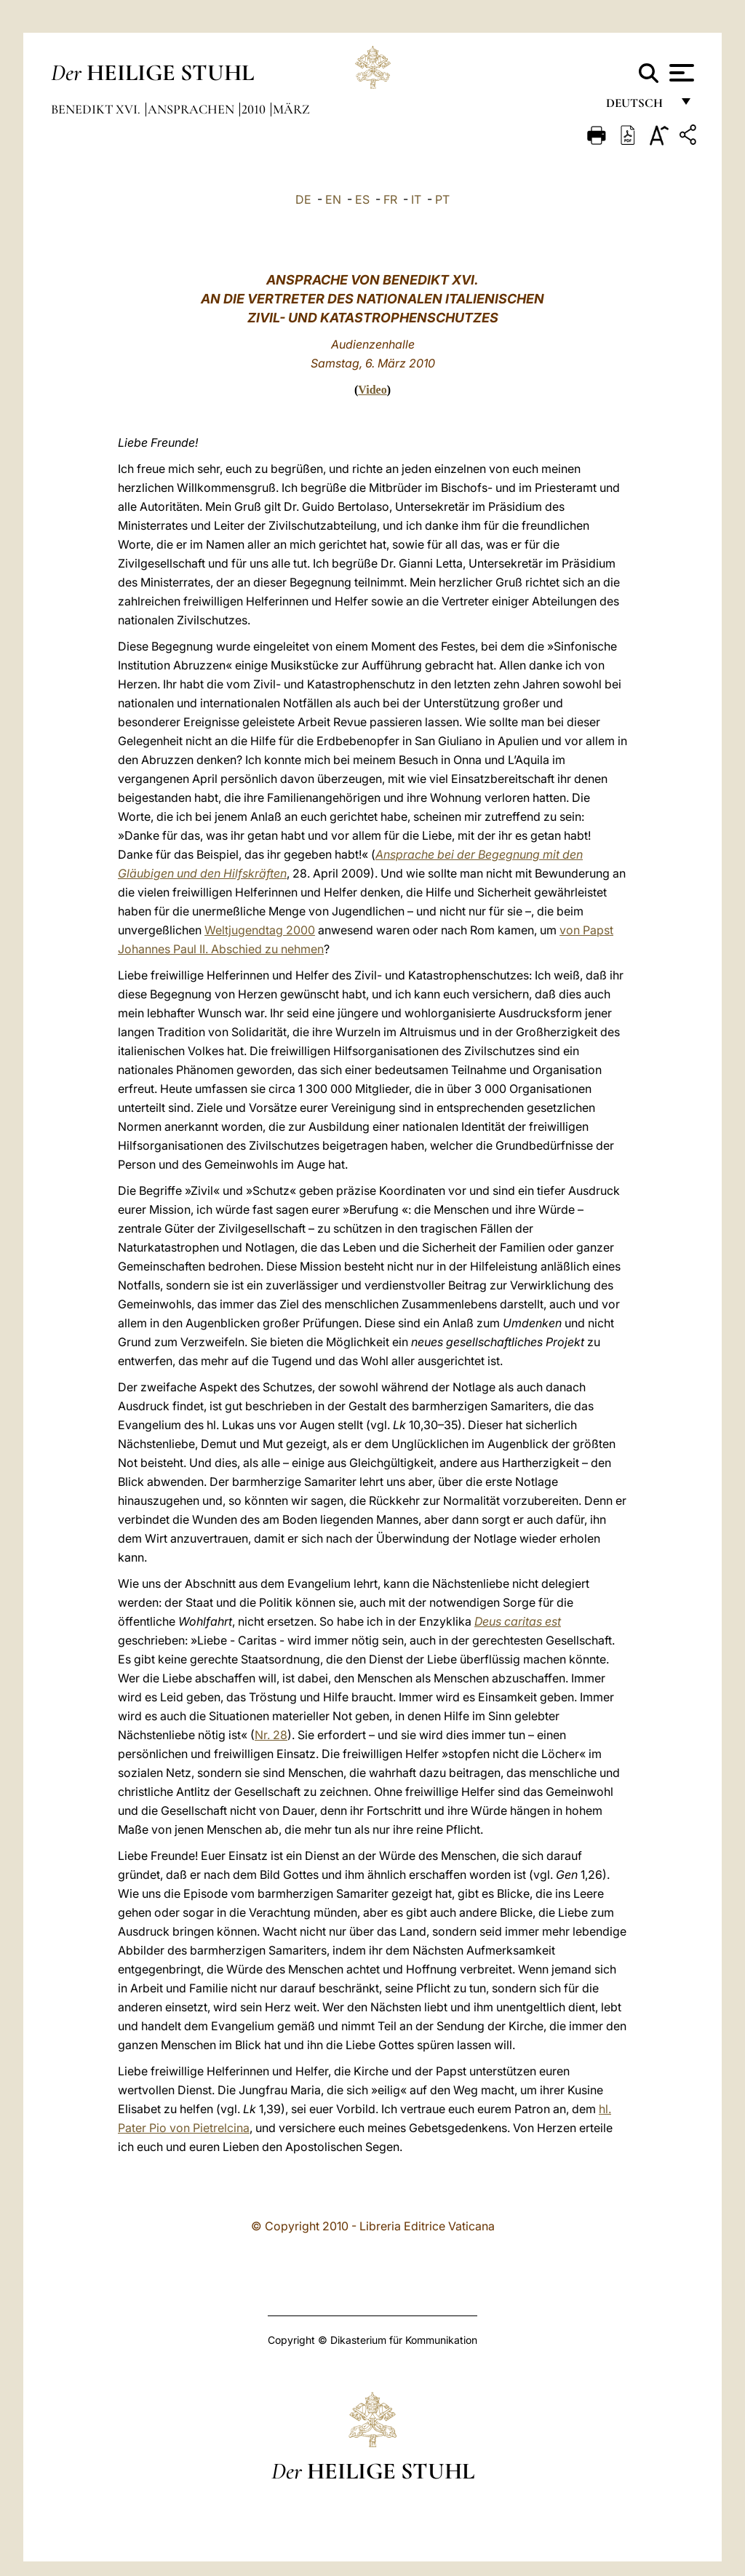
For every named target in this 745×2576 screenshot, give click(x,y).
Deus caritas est (517, 1621)
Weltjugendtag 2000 (259, 930)
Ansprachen (192, 109)
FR (390, 199)
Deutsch (638, 107)
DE (303, 199)
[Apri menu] (680, 72)
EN (333, 199)
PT (442, 199)
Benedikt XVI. (97, 109)
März (291, 109)
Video (372, 389)
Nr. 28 (271, 1735)
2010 (255, 109)
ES (362, 199)
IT (416, 199)
